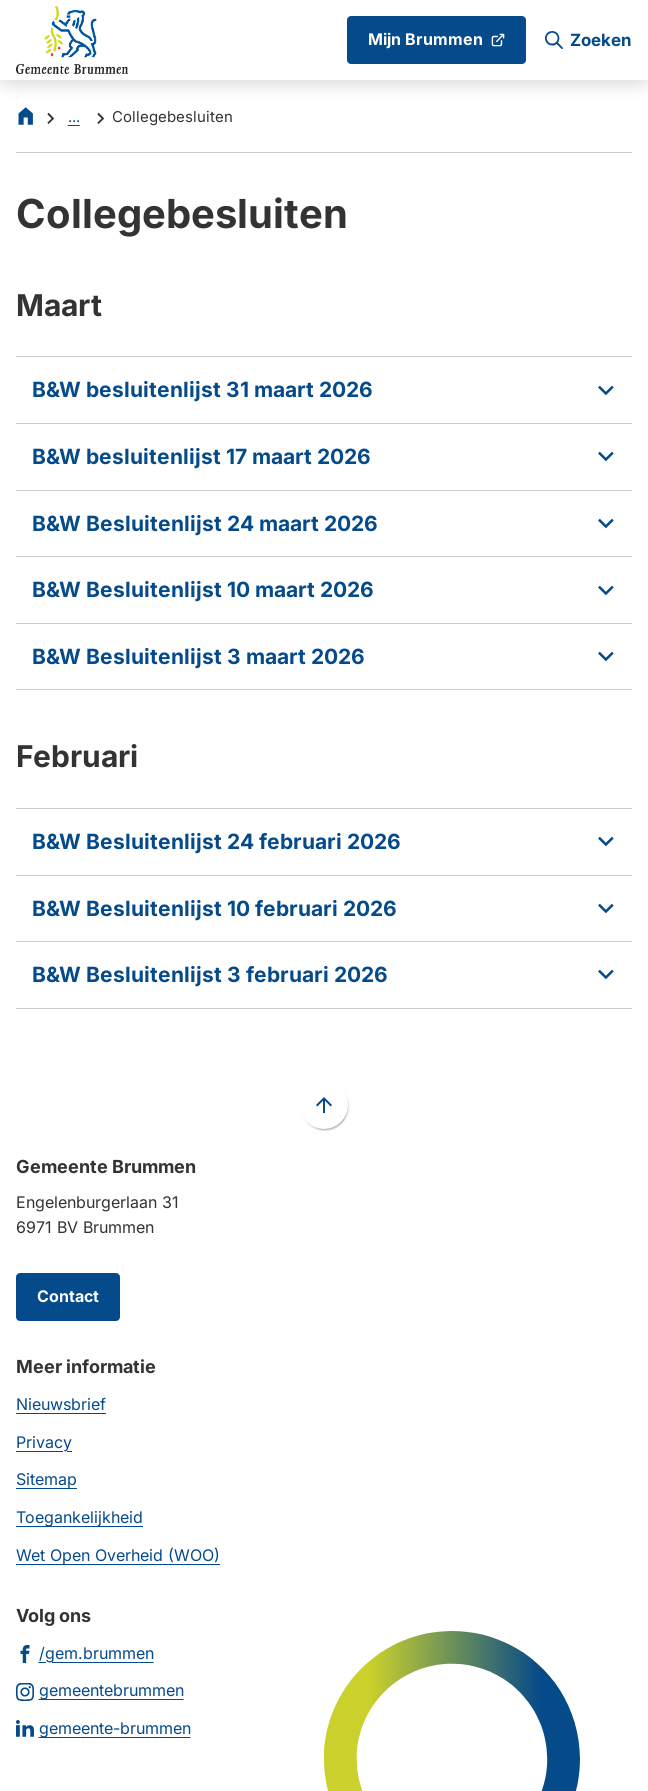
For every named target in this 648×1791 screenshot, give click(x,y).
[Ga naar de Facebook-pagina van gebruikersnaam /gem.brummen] (85, 1652)
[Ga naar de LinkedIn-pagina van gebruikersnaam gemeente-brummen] (103, 1727)
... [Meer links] (74, 116)
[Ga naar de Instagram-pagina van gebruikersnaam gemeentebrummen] (100, 1689)
